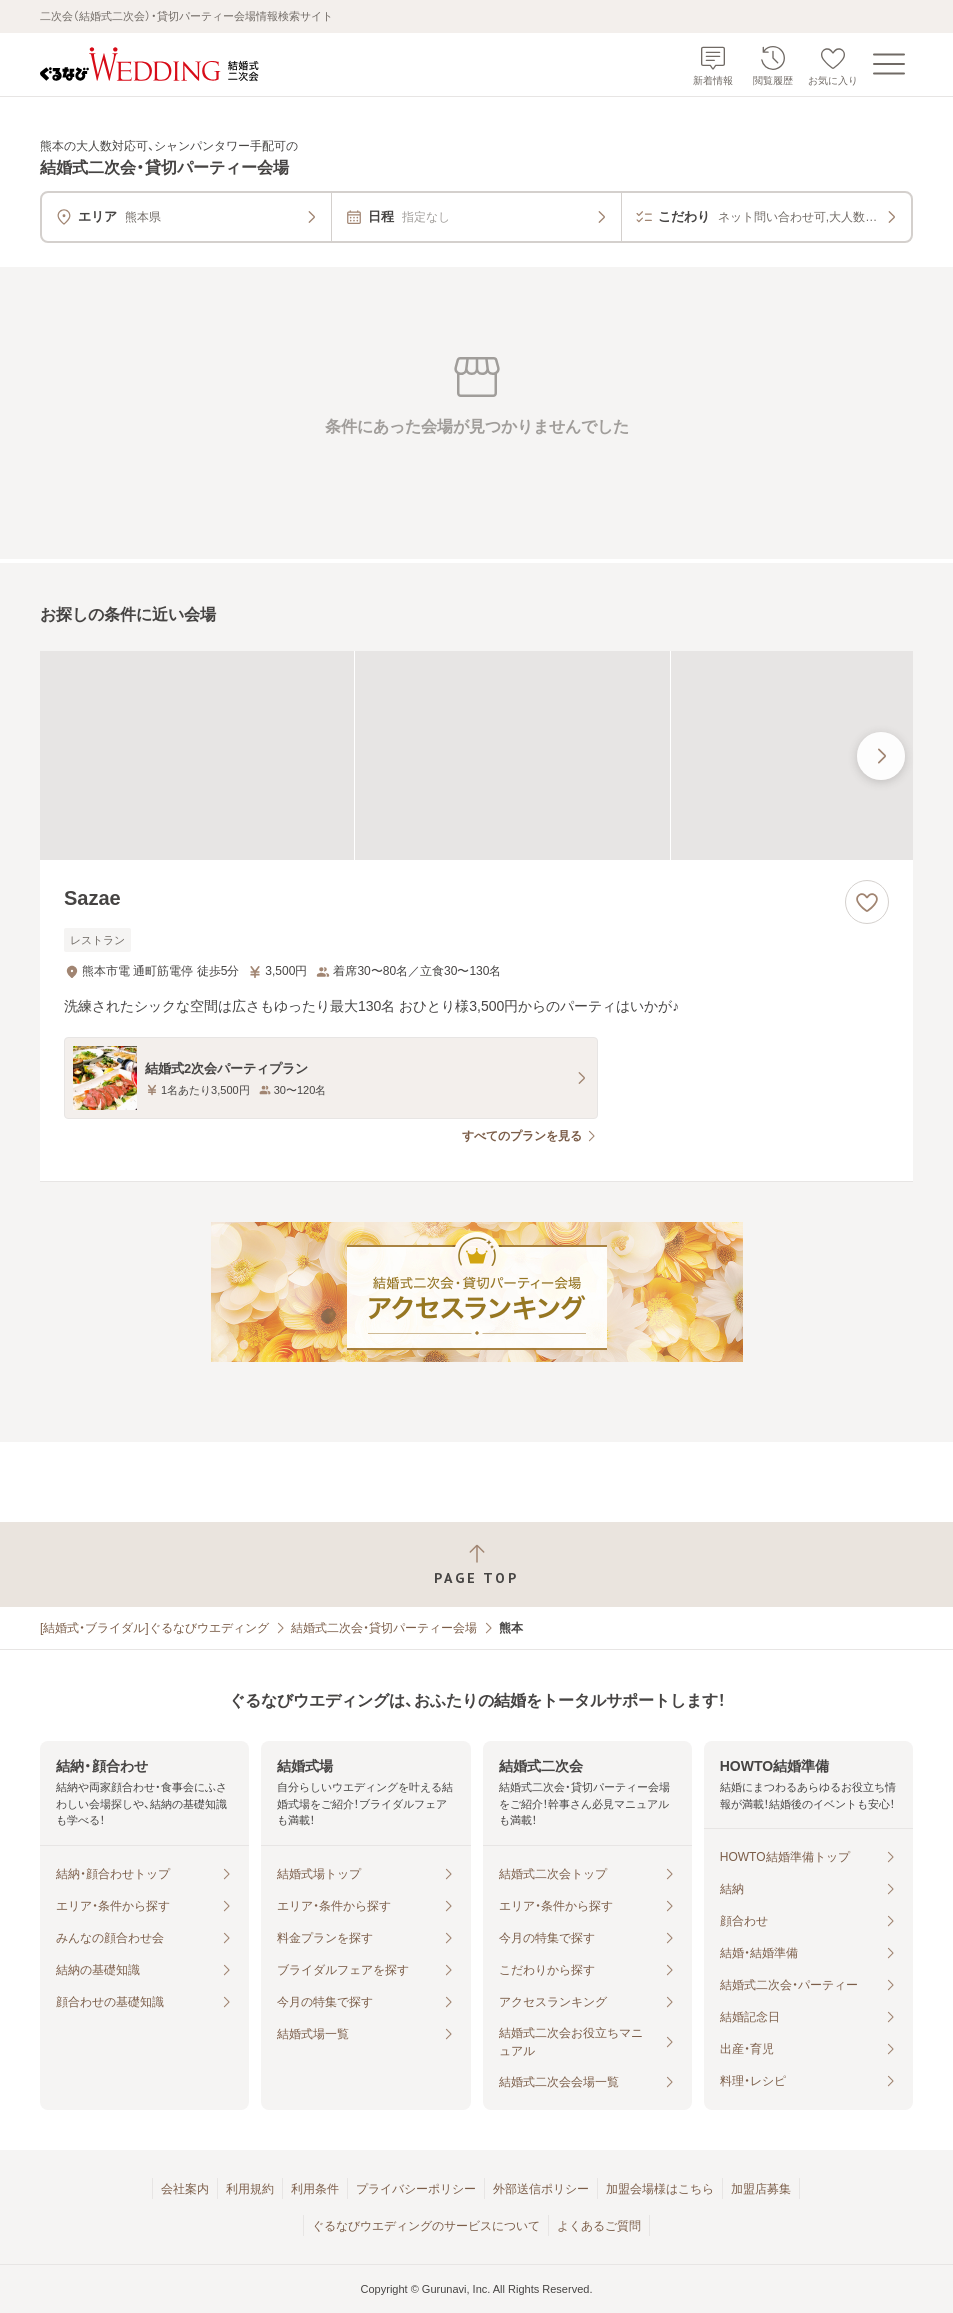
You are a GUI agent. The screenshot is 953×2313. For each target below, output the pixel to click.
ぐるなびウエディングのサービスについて (426, 2226)
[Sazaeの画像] (476, 756)
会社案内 (185, 2189)
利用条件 (315, 2189)
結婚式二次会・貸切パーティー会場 (384, 1628)
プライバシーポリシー (416, 2189)
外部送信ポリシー (541, 2189)
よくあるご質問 (599, 2226)
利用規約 (250, 2189)
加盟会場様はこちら (660, 2189)
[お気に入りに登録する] (867, 902)
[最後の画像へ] (881, 756)
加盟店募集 (761, 2189)
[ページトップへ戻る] (476, 1564)
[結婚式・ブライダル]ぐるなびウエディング (154, 1628)
